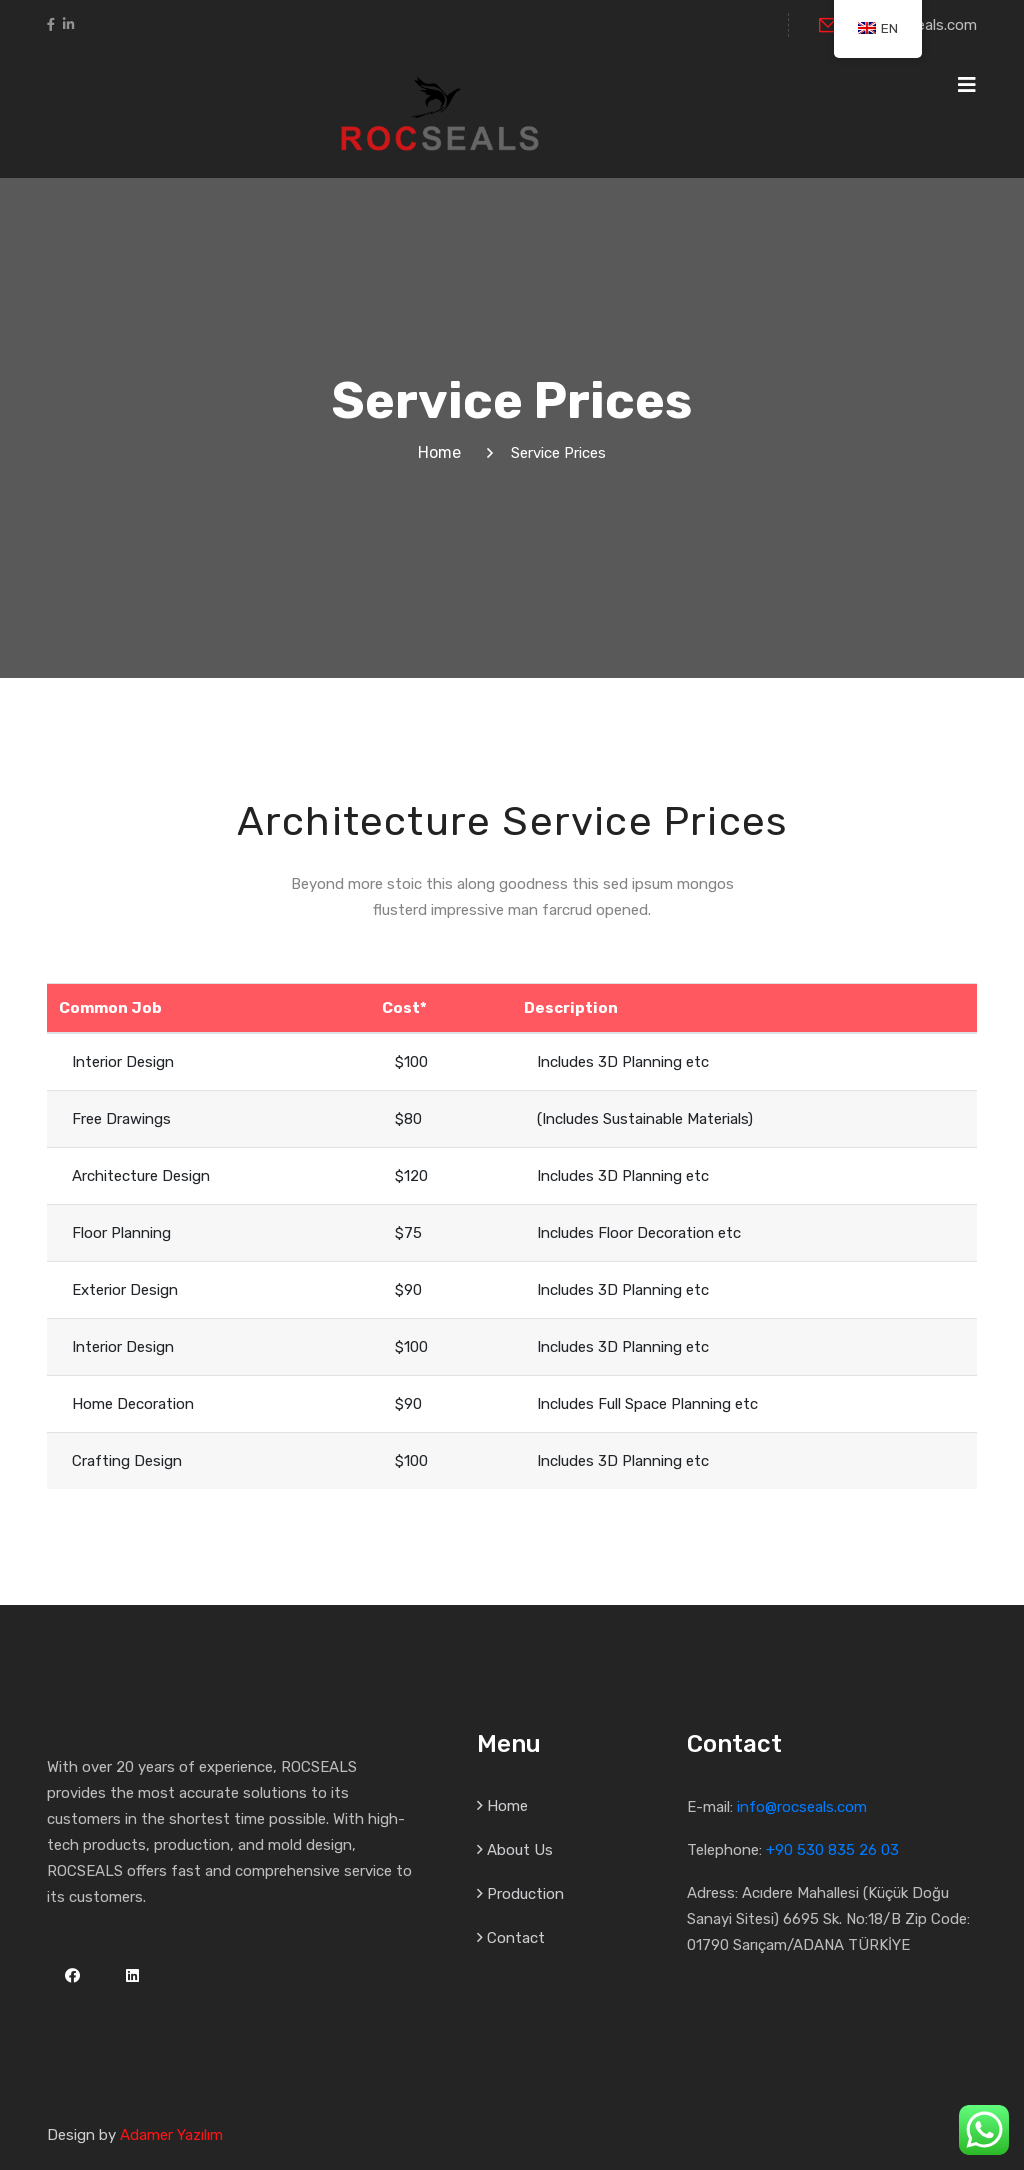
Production (525, 1894)
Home (443, 452)
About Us (520, 1850)
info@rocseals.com (802, 1807)
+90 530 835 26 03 (832, 1850)
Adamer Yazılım (171, 2135)
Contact (516, 1938)
